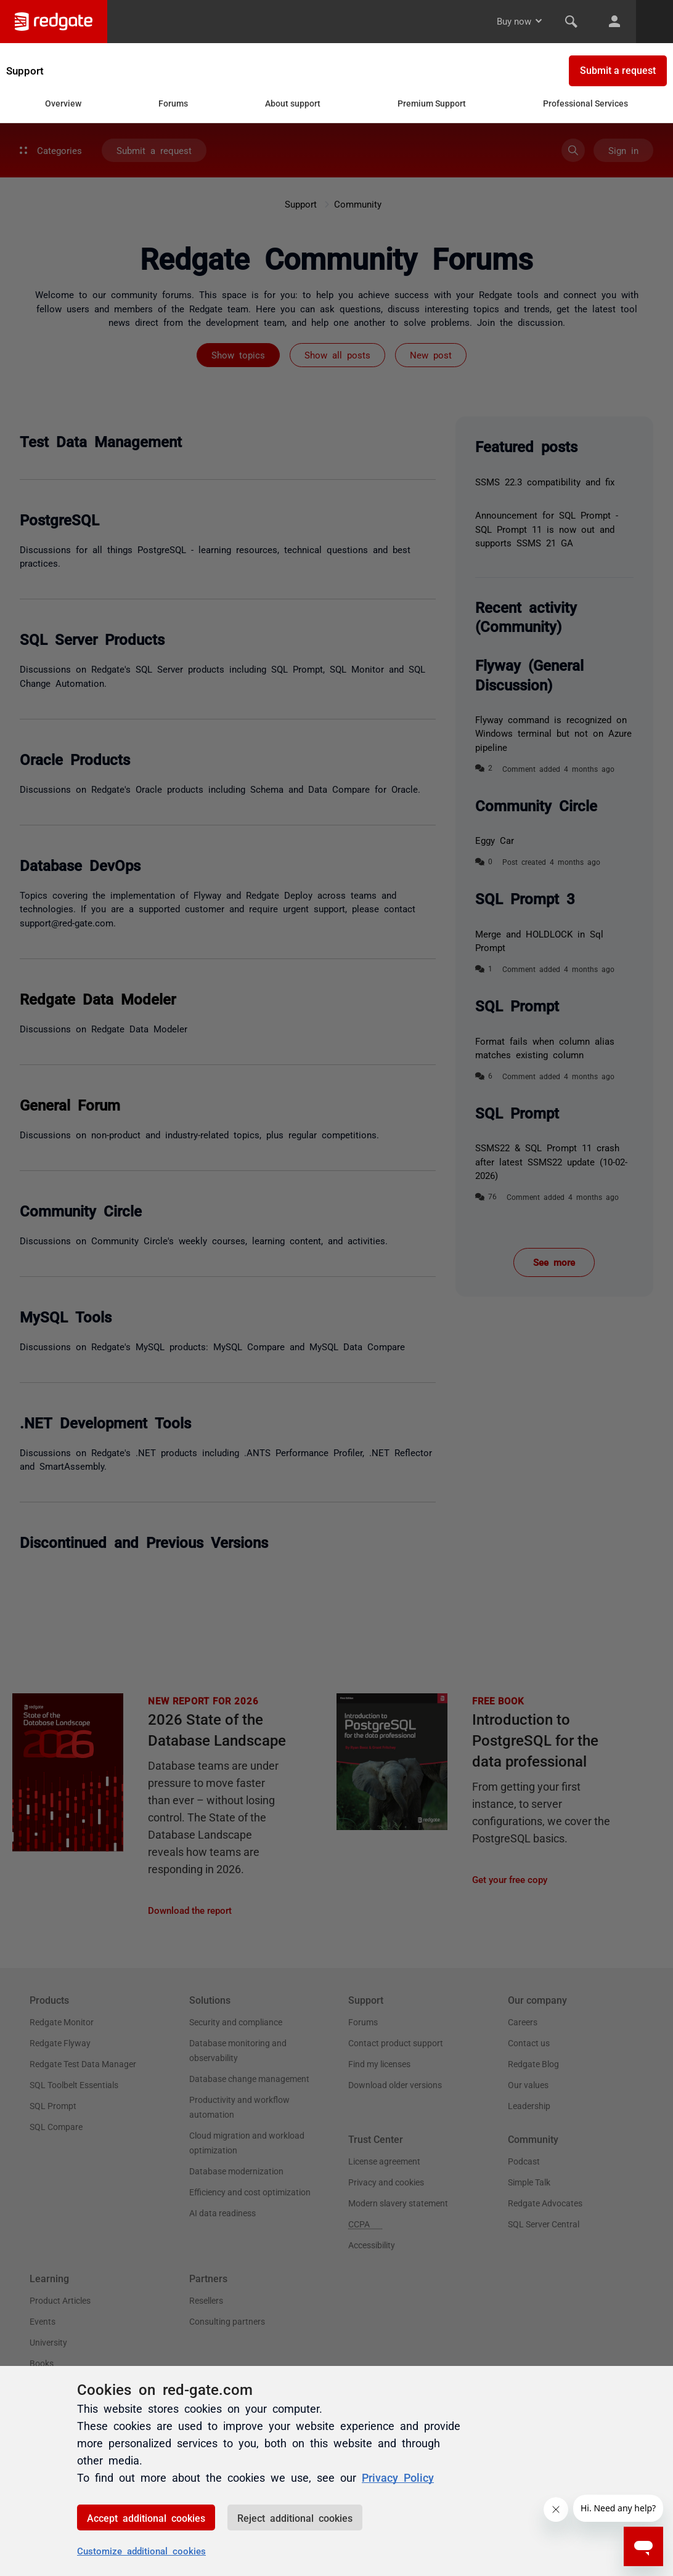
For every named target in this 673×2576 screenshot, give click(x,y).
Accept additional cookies (146, 2517)
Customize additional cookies (141, 2550)
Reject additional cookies (295, 2517)
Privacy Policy (398, 2476)
